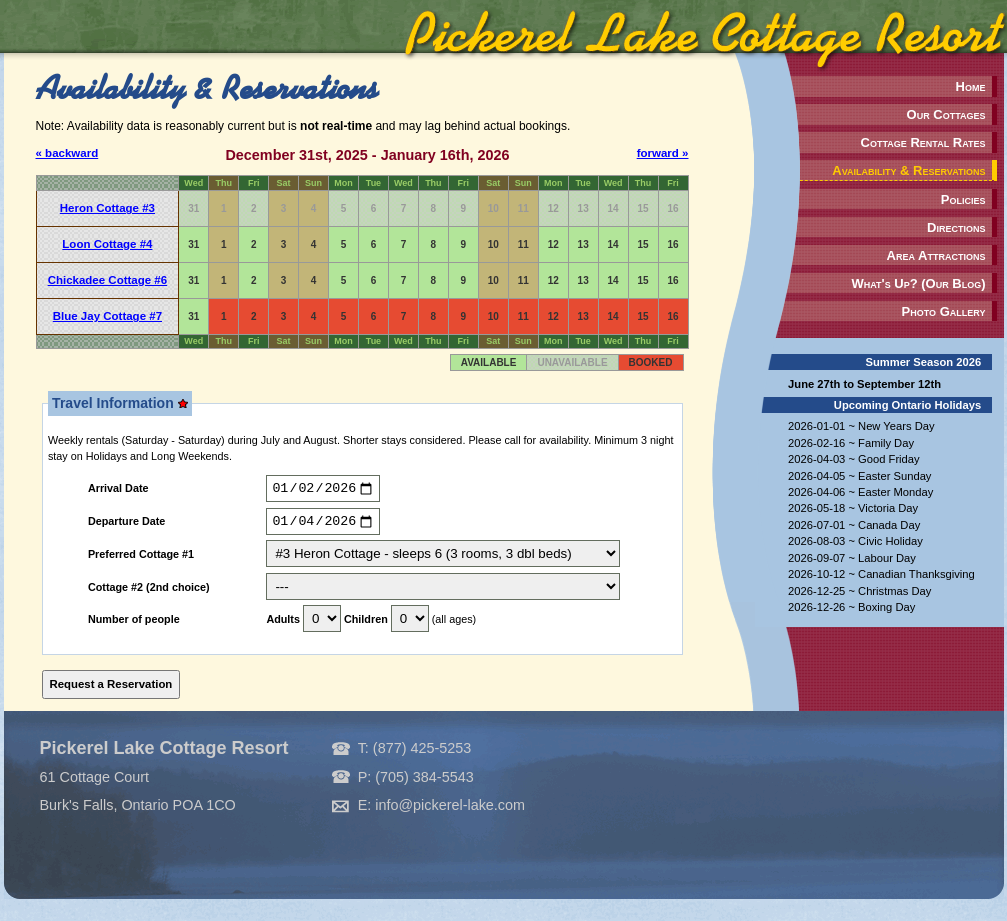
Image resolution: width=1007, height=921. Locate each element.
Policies (963, 199)
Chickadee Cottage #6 (108, 280)
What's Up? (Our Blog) (918, 283)
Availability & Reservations (908, 170)
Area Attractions (936, 255)
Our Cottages (946, 114)
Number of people (134, 625)
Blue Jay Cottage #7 (107, 316)
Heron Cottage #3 (107, 208)
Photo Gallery (944, 311)
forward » (663, 153)
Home (971, 86)
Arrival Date (118, 491)
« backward (67, 153)
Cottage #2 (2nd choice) (149, 592)
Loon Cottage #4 (107, 244)
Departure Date (126, 526)
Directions (956, 227)
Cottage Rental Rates (923, 142)
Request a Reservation (111, 689)
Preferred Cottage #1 (141, 560)
